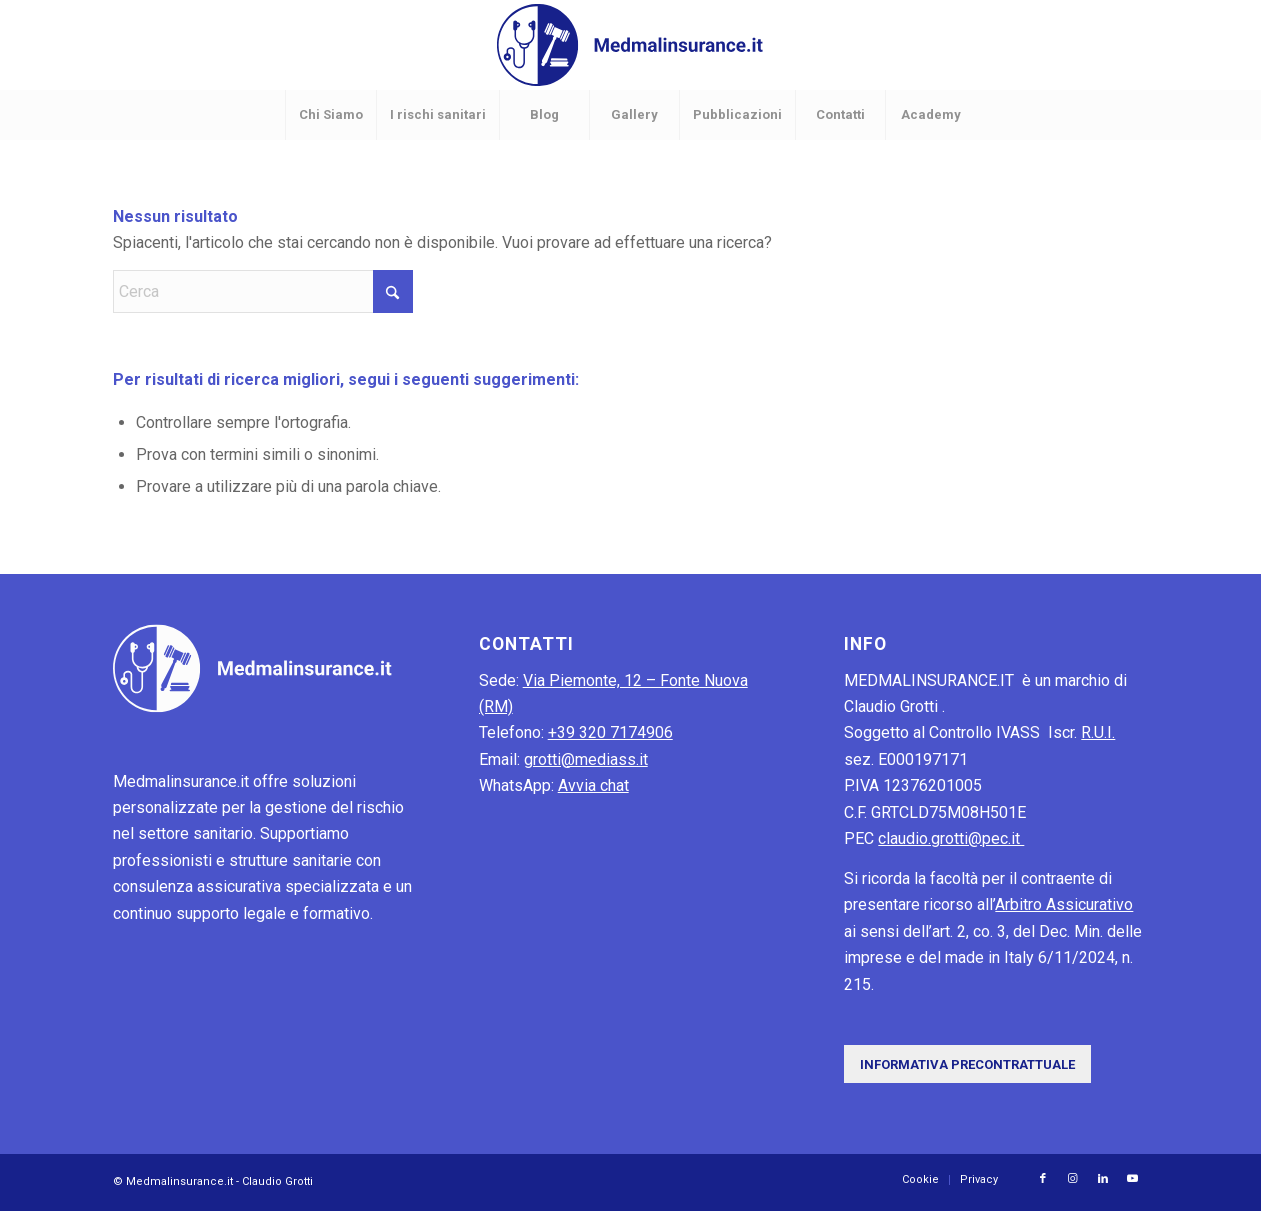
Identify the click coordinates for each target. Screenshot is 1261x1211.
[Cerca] (263, 291)
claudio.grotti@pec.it (951, 838)
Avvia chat (593, 785)
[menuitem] (330, 115)
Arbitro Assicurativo (1064, 904)
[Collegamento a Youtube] (1133, 1179)
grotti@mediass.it (586, 759)
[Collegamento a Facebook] (1043, 1179)
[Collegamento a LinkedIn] (1103, 1179)
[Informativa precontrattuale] (967, 1064)
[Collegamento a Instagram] (1073, 1179)
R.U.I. (1098, 732)
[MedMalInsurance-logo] (630, 45)
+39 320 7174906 (610, 732)
